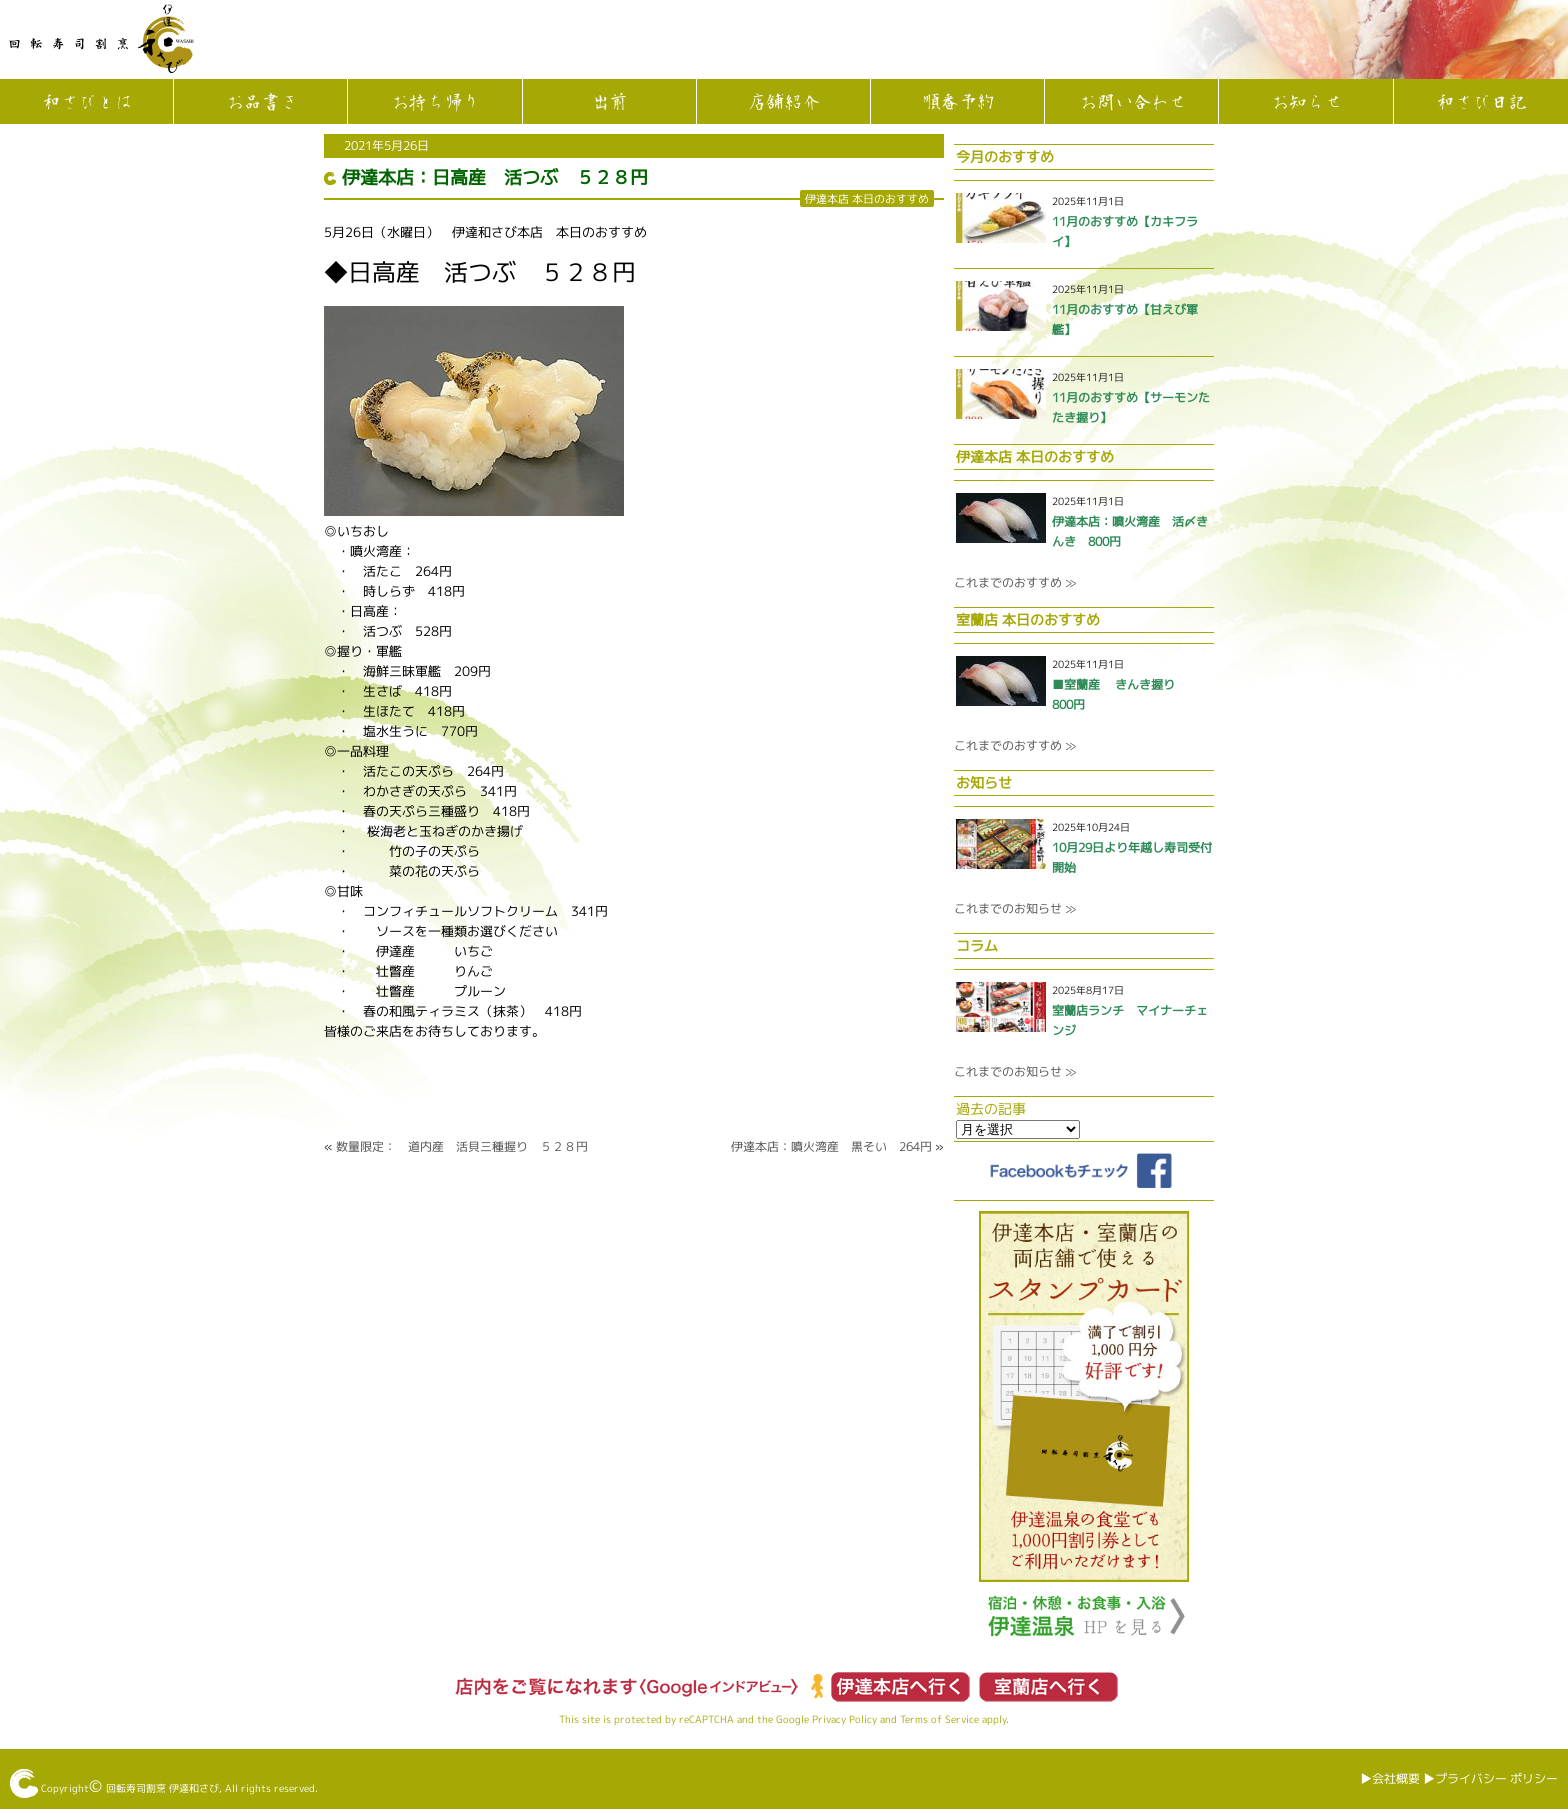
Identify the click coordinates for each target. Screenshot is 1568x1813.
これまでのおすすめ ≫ (1015, 582)
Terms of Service (939, 1719)
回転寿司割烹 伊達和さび (162, 1788)
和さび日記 (1481, 103)
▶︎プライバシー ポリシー (1490, 1778)
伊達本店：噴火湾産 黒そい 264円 (831, 1146)
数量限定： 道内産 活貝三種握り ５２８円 (462, 1146)
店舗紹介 (783, 103)
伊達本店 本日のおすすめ (867, 198)
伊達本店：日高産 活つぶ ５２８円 (495, 177)
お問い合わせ (1132, 103)
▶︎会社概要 (1390, 1778)
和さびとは (87, 103)
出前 (609, 103)
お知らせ (1306, 103)
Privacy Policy (844, 1719)
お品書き (261, 103)
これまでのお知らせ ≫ (1015, 908)
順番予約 (958, 103)
